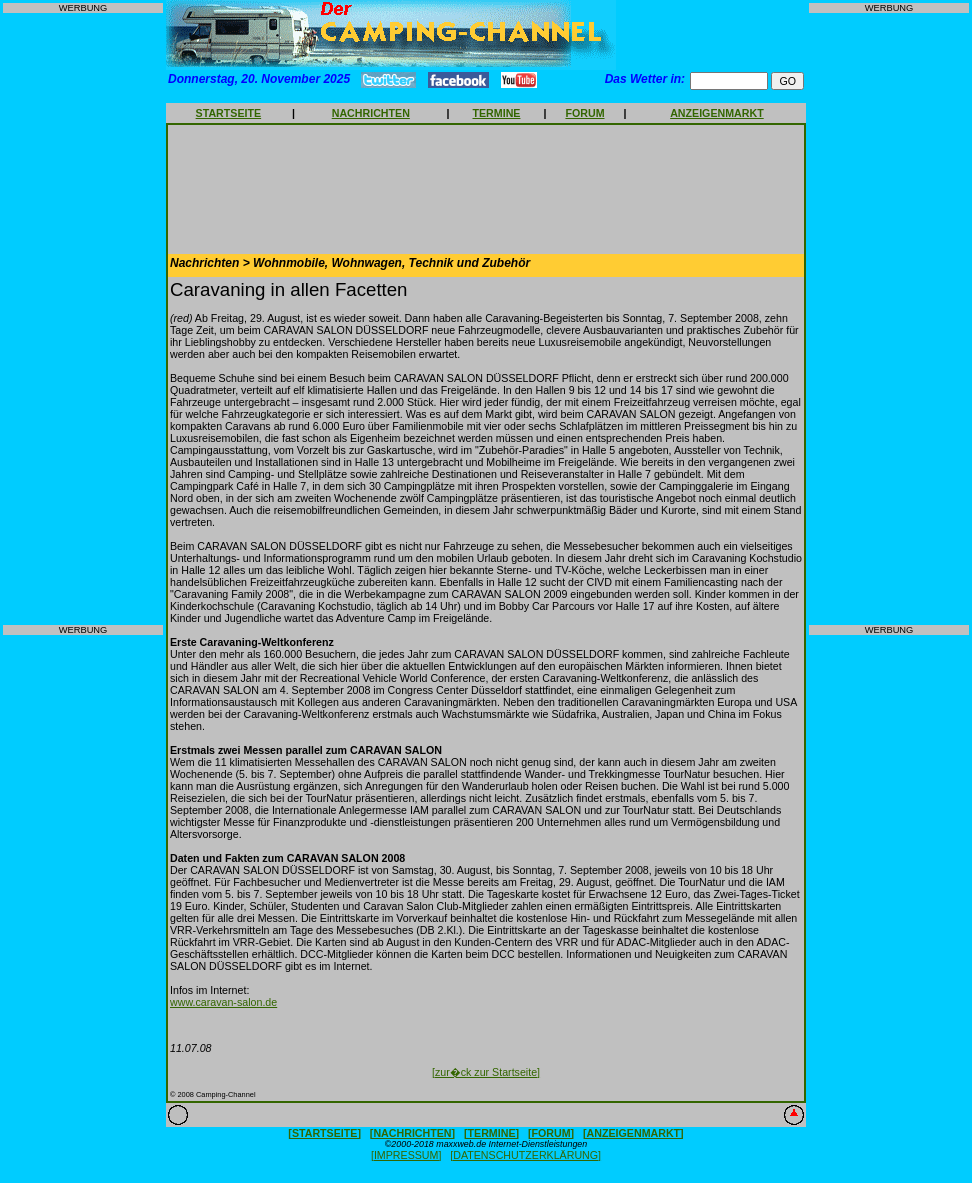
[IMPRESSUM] (406, 1155)
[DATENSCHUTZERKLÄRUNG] (525, 1155)
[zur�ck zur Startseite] (486, 1072)
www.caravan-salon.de (223, 1002)
